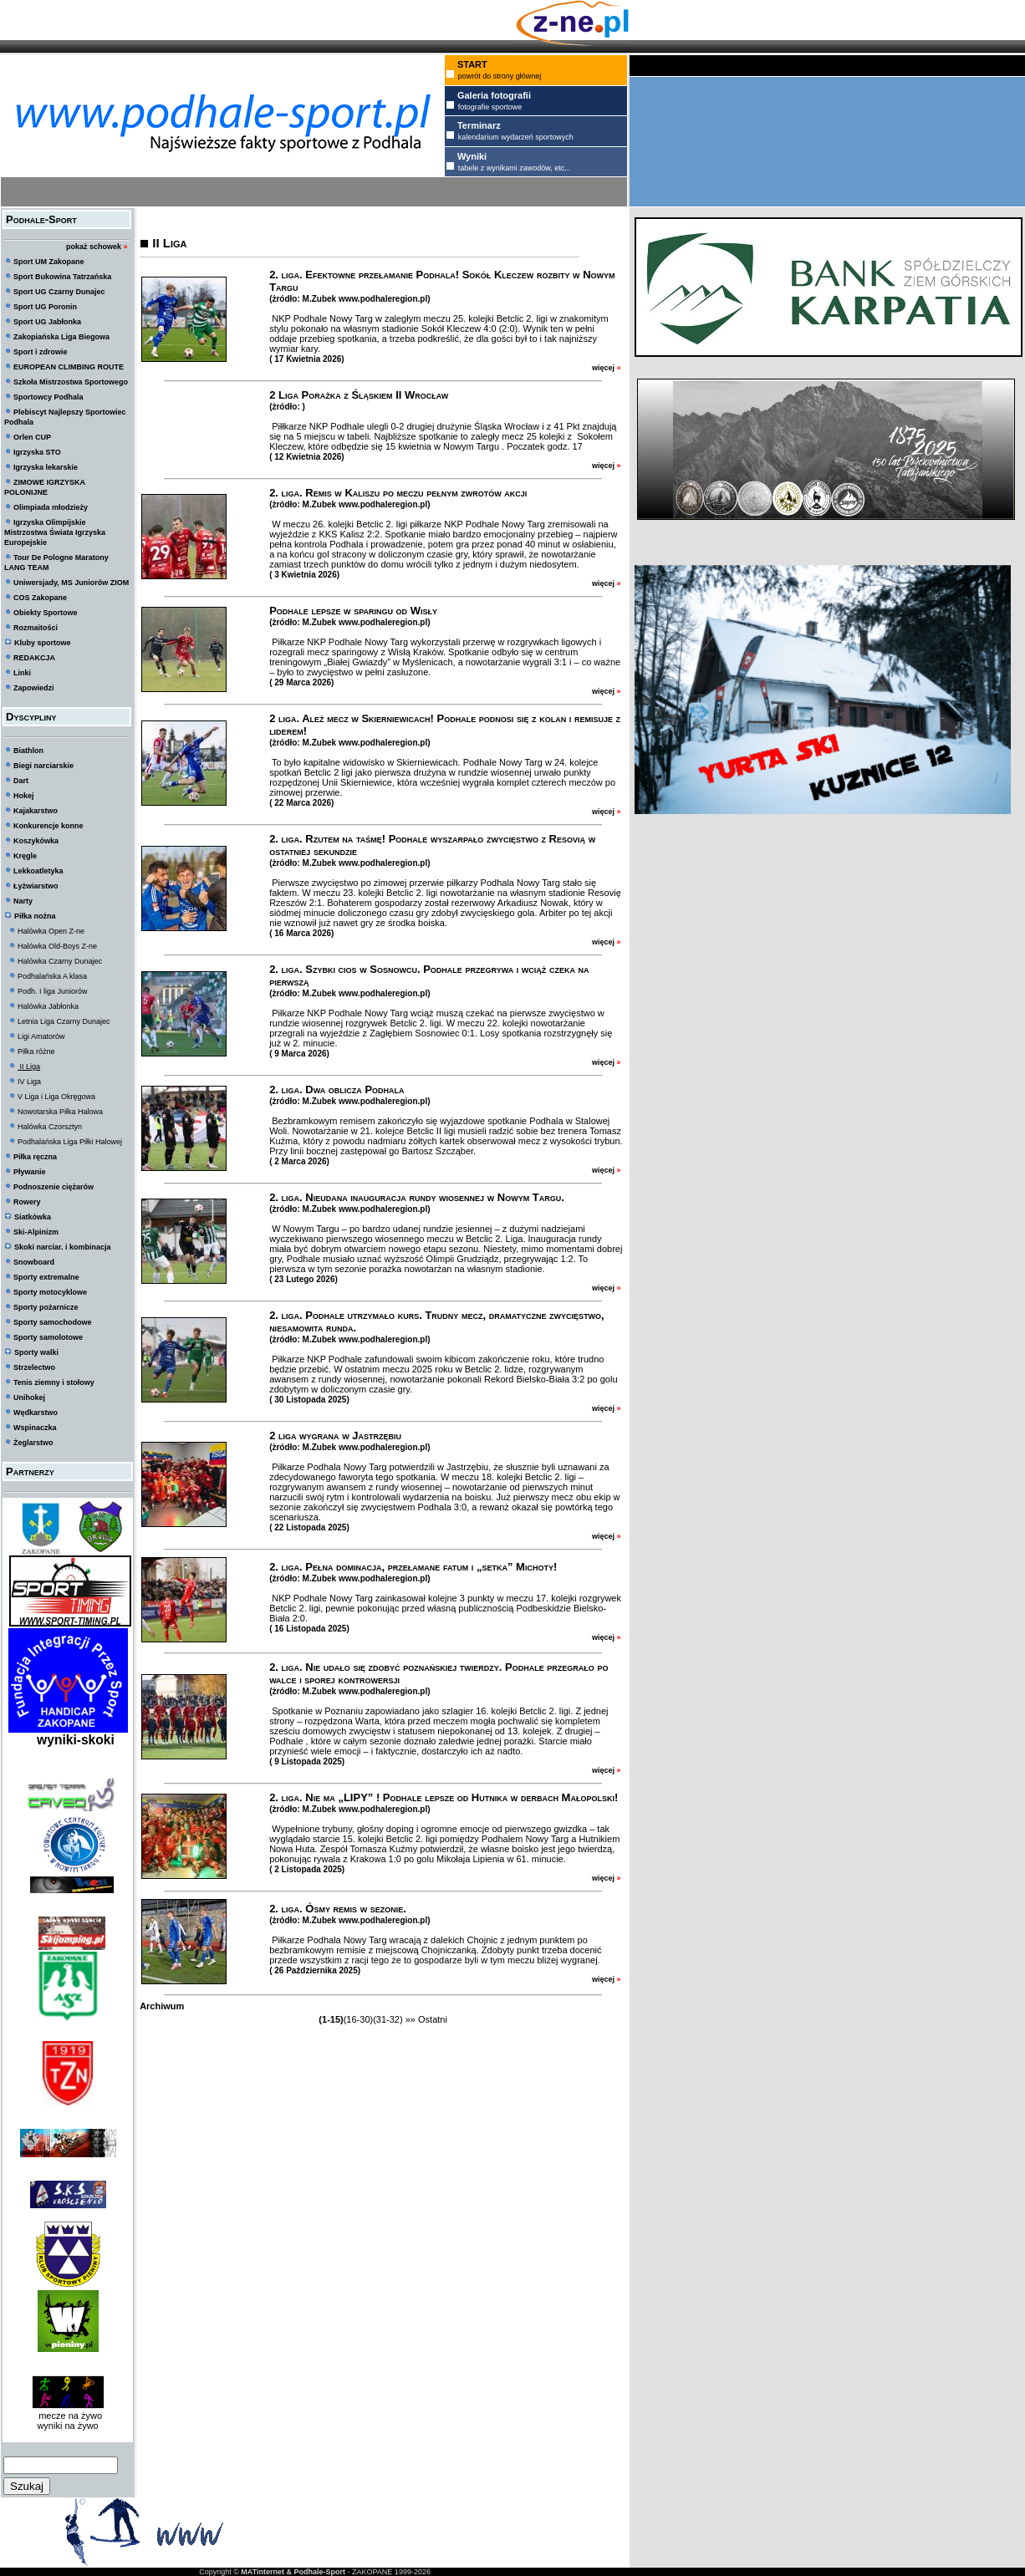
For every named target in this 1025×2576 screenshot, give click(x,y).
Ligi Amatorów (41, 1036)
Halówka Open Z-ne (51, 931)
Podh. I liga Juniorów (53, 991)
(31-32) (387, 2019)
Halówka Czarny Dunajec (60, 961)
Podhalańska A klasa (52, 976)
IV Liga (29, 1081)
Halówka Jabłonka (48, 1006)
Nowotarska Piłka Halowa (60, 1111)
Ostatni (432, 2019)
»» (410, 2019)
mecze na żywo (67, 2416)
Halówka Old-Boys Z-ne (57, 946)
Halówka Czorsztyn (50, 1127)
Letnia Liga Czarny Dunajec (64, 1021)
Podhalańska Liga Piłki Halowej (70, 1142)
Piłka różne (36, 1051)
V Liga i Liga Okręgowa (56, 1096)
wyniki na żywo (67, 2426)
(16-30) (358, 2019)
